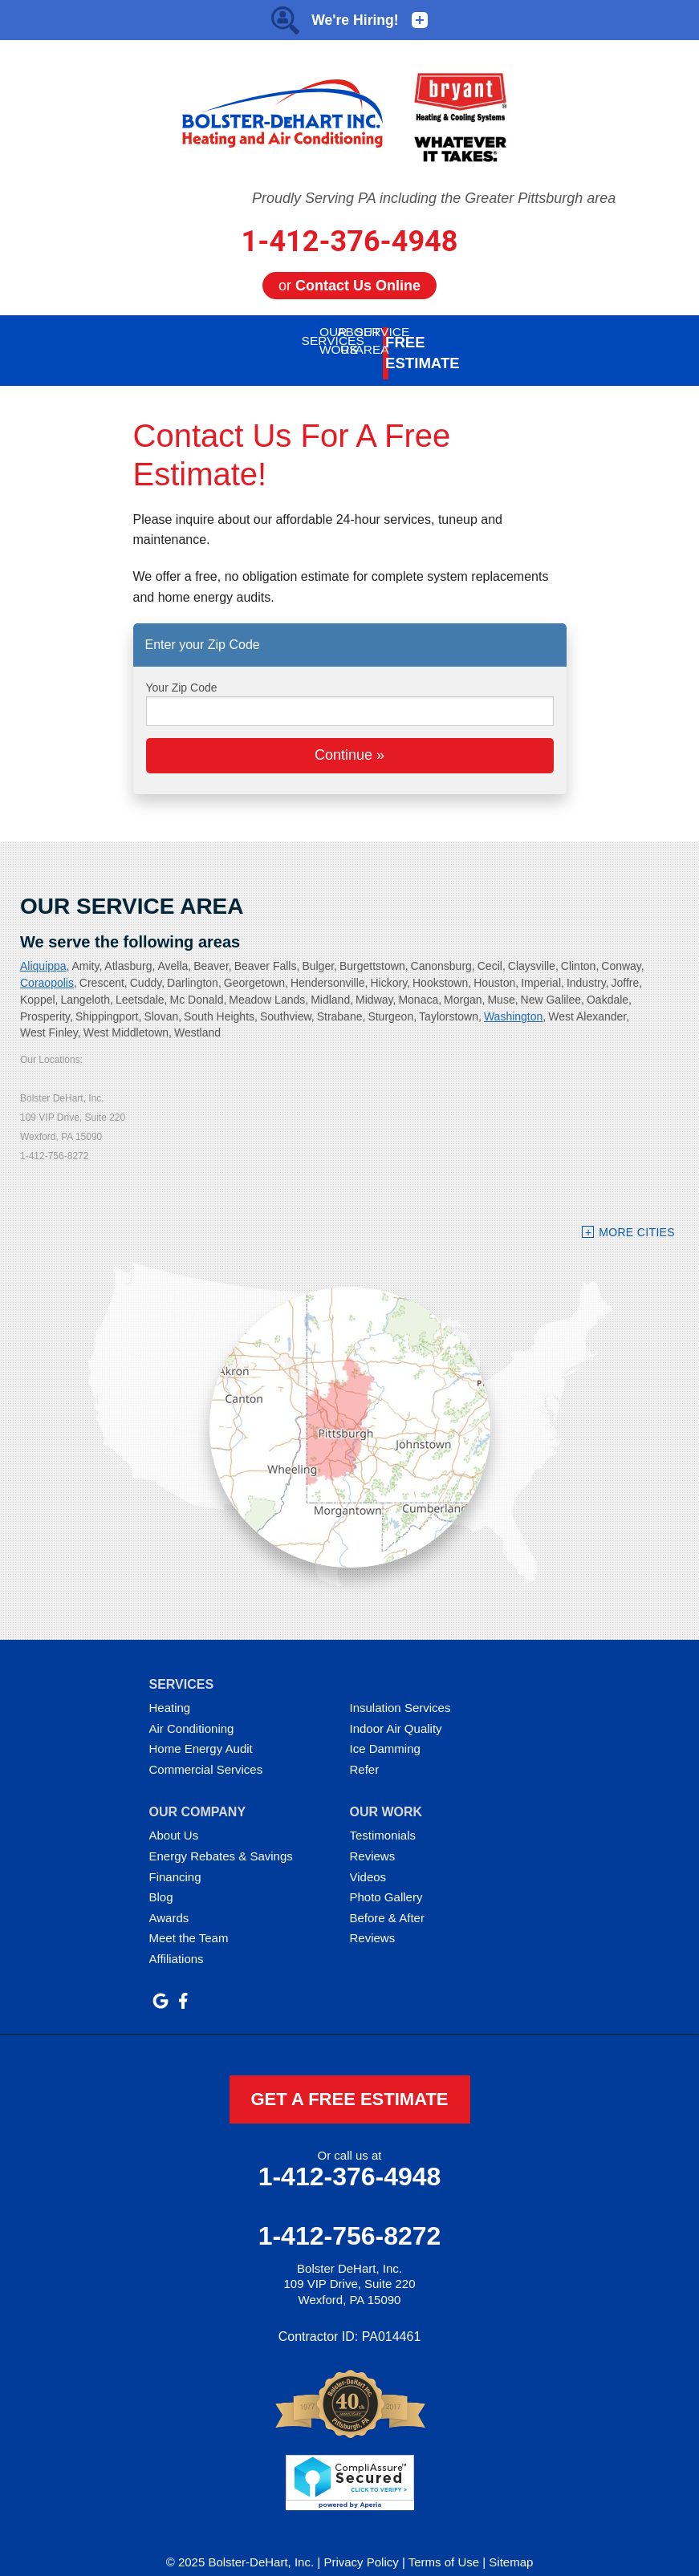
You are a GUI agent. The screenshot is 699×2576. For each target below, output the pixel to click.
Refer (365, 1751)
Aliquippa (43, 947)
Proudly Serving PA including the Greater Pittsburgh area (434, 198)
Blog (161, 1878)
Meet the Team (189, 1919)
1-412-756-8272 (349, 2217)
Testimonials (383, 1817)
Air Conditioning (191, 1710)
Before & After (387, 1899)
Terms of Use (443, 2543)
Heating (170, 1689)
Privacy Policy (360, 2543)
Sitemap (511, 2543)
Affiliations (176, 1940)
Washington (513, 998)
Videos (368, 1858)
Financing (175, 1858)
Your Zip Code (181, 669)
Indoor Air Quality (396, 1710)
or (349, 286)
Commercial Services (206, 1751)
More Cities (637, 1213)
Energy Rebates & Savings (221, 1837)
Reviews (373, 1837)
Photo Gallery (386, 1878)
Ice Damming (385, 1730)
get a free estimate (349, 2081)
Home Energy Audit (201, 1730)
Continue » (349, 736)
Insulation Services (400, 1689)
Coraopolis (47, 964)
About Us (174, 1817)
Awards (169, 1899)
